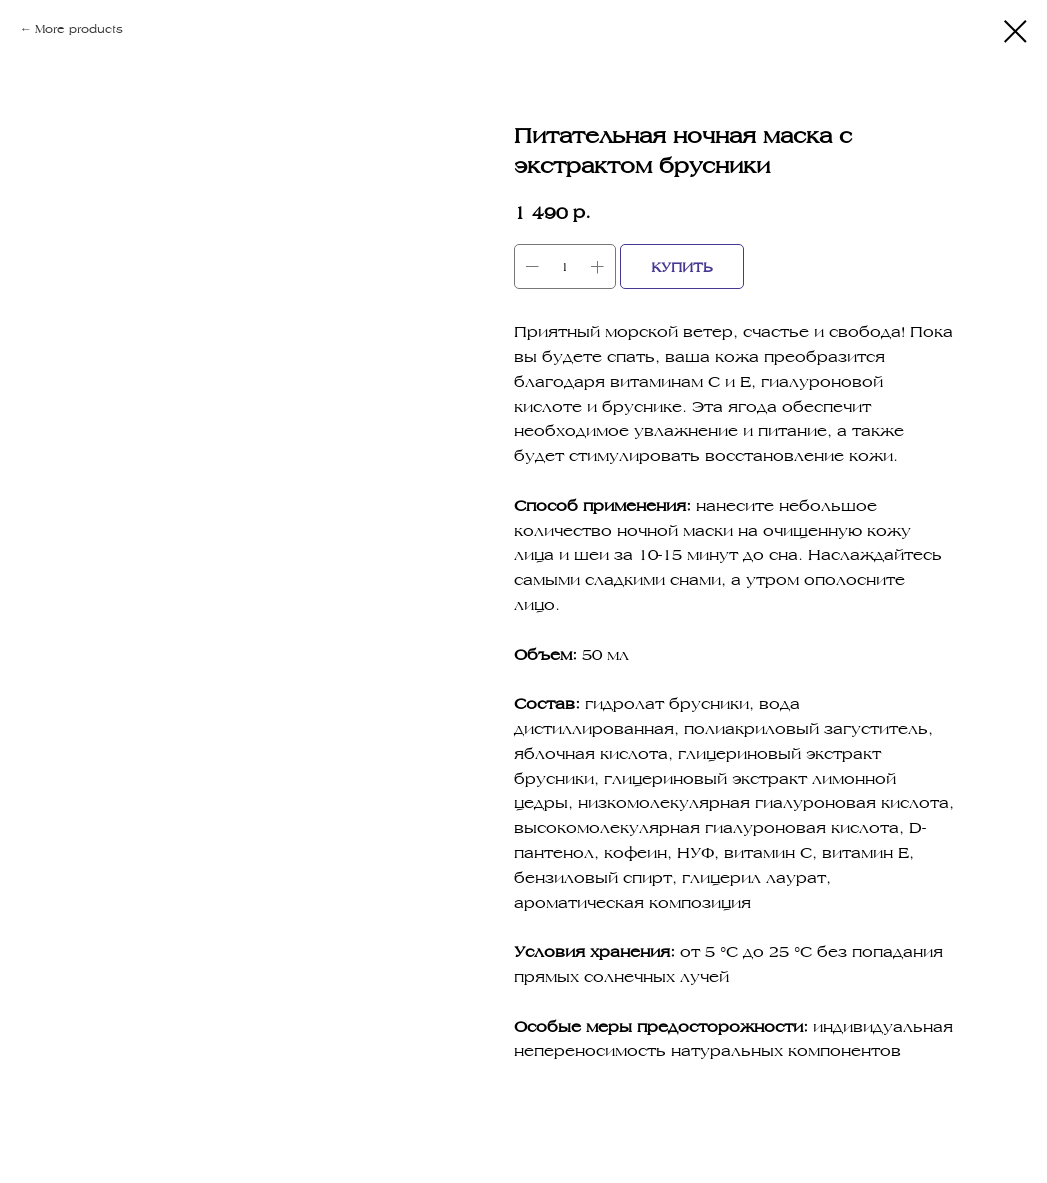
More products (79, 28)
